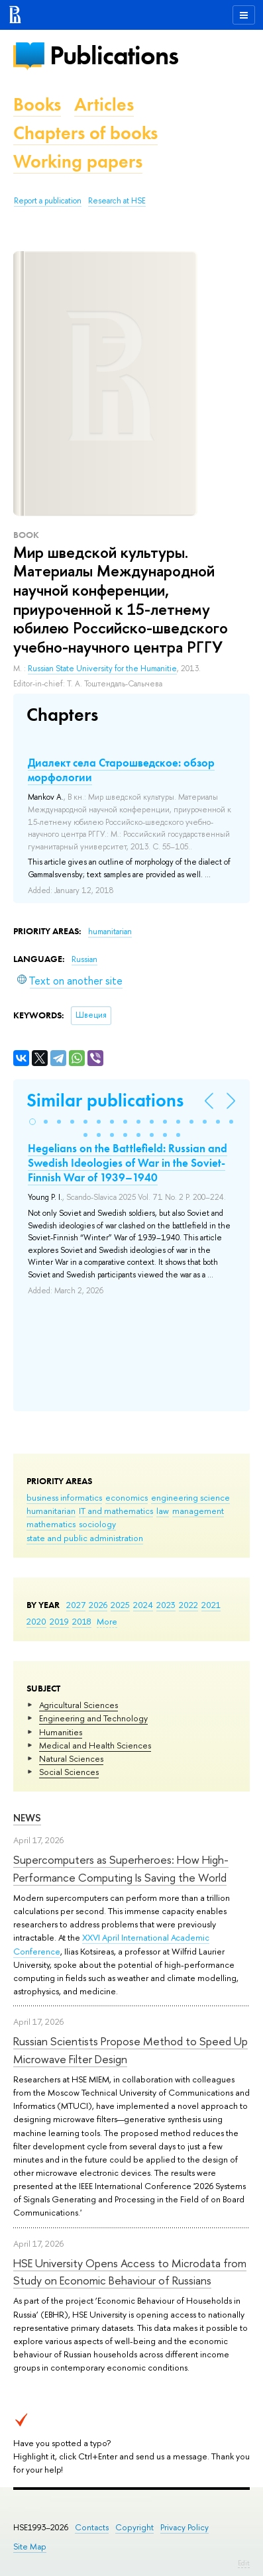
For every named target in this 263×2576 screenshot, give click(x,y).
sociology (97, 1524)
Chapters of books (85, 132)
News (27, 1818)
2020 (36, 1621)
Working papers (77, 161)
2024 (143, 1605)
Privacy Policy (184, 2527)
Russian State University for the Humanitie (102, 668)
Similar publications (105, 1100)
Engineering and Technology (93, 1718)
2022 (188, 1605)
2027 (75, 1605)
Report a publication (47, 200)
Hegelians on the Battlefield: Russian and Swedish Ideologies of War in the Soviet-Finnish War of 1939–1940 (127, 1163)
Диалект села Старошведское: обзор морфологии (121, 769)
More (107, 1621)
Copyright (134, 2527)
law (162, 1511)
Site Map (29, 2546)
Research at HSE (117, 200)
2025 (120, 1605)
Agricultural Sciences (78, 1705)
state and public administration (84, 1538)
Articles (104, 104)
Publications (114, 55)
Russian (84, 959)
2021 (211, 1605)
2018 (81, 1621)
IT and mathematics (116, 1511)
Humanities (60, 1732)
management (198, 1511)
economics (126, 1497)
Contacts (92, 2527)
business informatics (64, 1497)
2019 (59, 1621)
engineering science (190, 1497)
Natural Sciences (71, 1758)
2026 (98, 1605)
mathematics (51, 1524)
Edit (244, 2562)
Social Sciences (69, 1772)
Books (37, 104)
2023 (166, 1605)
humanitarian (51, 1511)
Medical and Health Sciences (95, 1745)
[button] (32, 1121)
